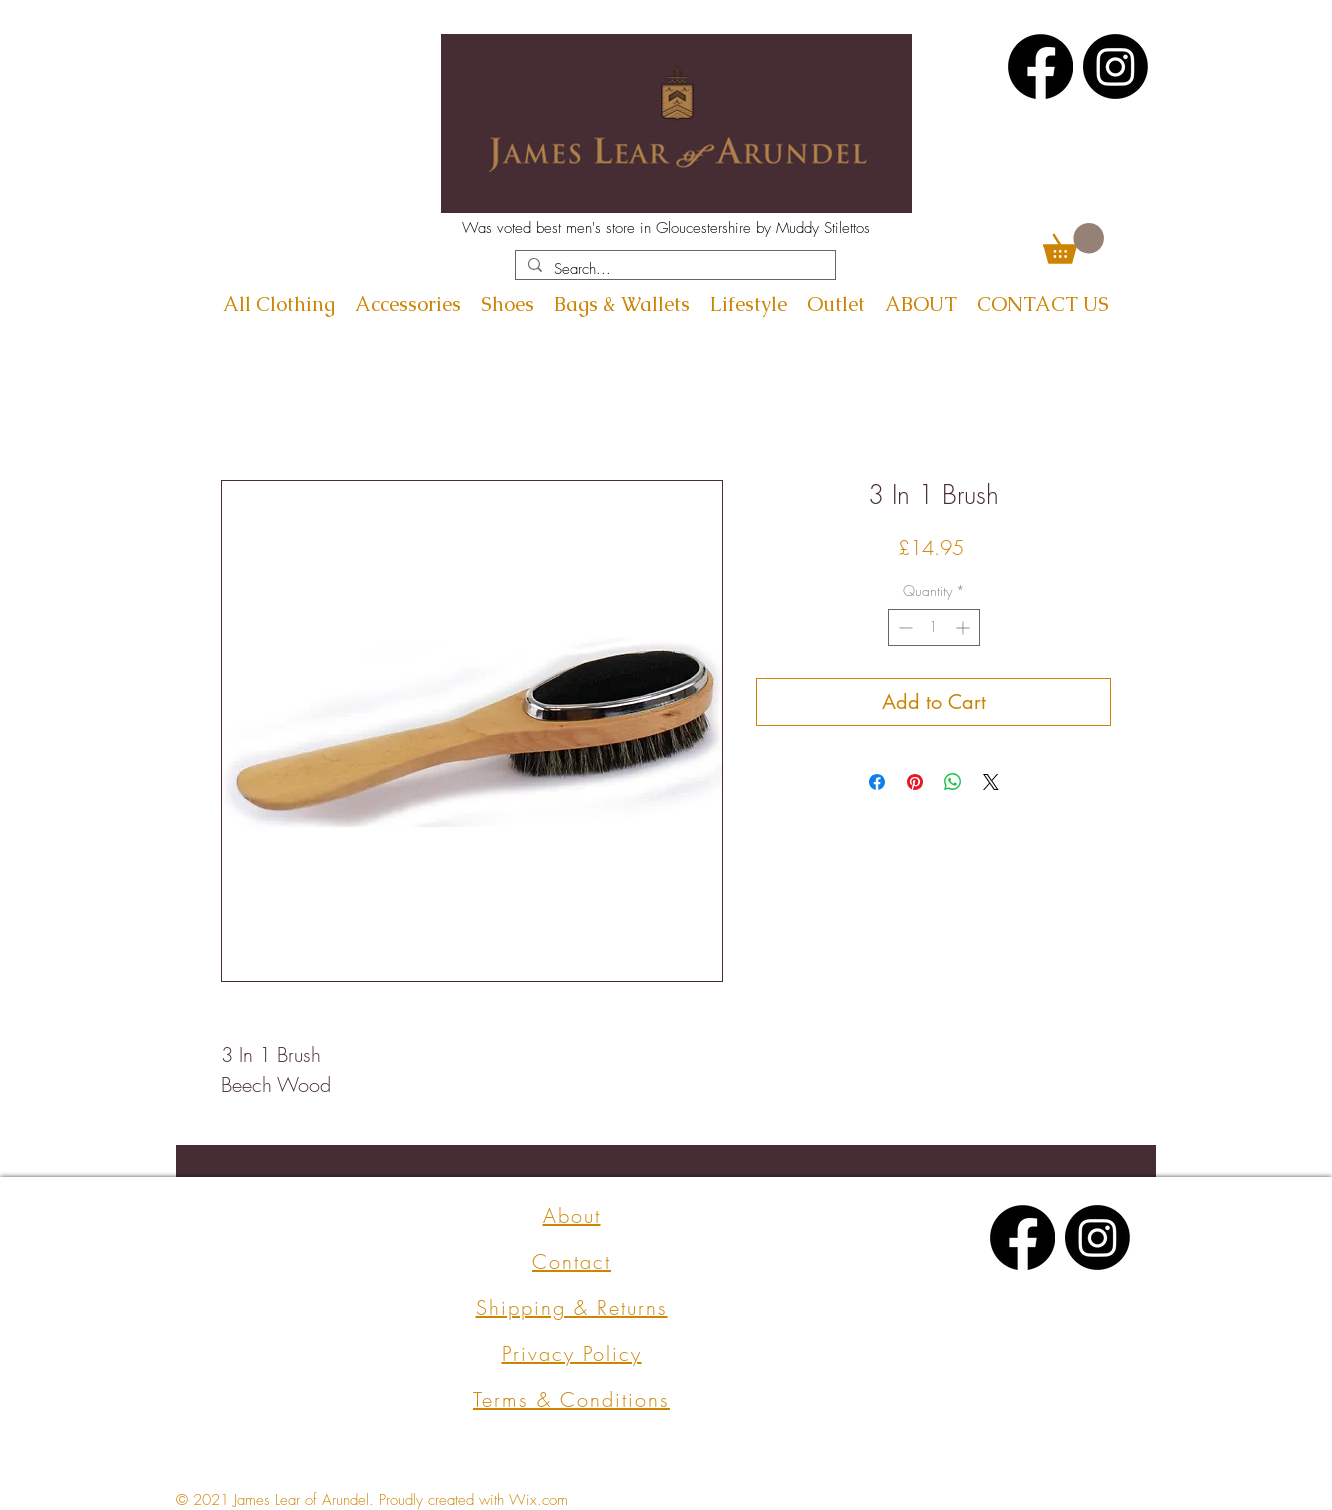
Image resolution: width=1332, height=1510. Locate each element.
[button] (1073, 243)
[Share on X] (991, 782)
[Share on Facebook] (877, 782)
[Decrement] (903, 627)
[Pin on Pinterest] (915, 782)
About (572, 1215)
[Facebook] (1040, 66)
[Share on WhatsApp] (953, 782)
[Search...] (673, 269)
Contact (571, 1261)
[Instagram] (1115, 66)
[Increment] (964, 627)
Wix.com (538, 1500)
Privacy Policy (572, 1353)
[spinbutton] (934, 627)
